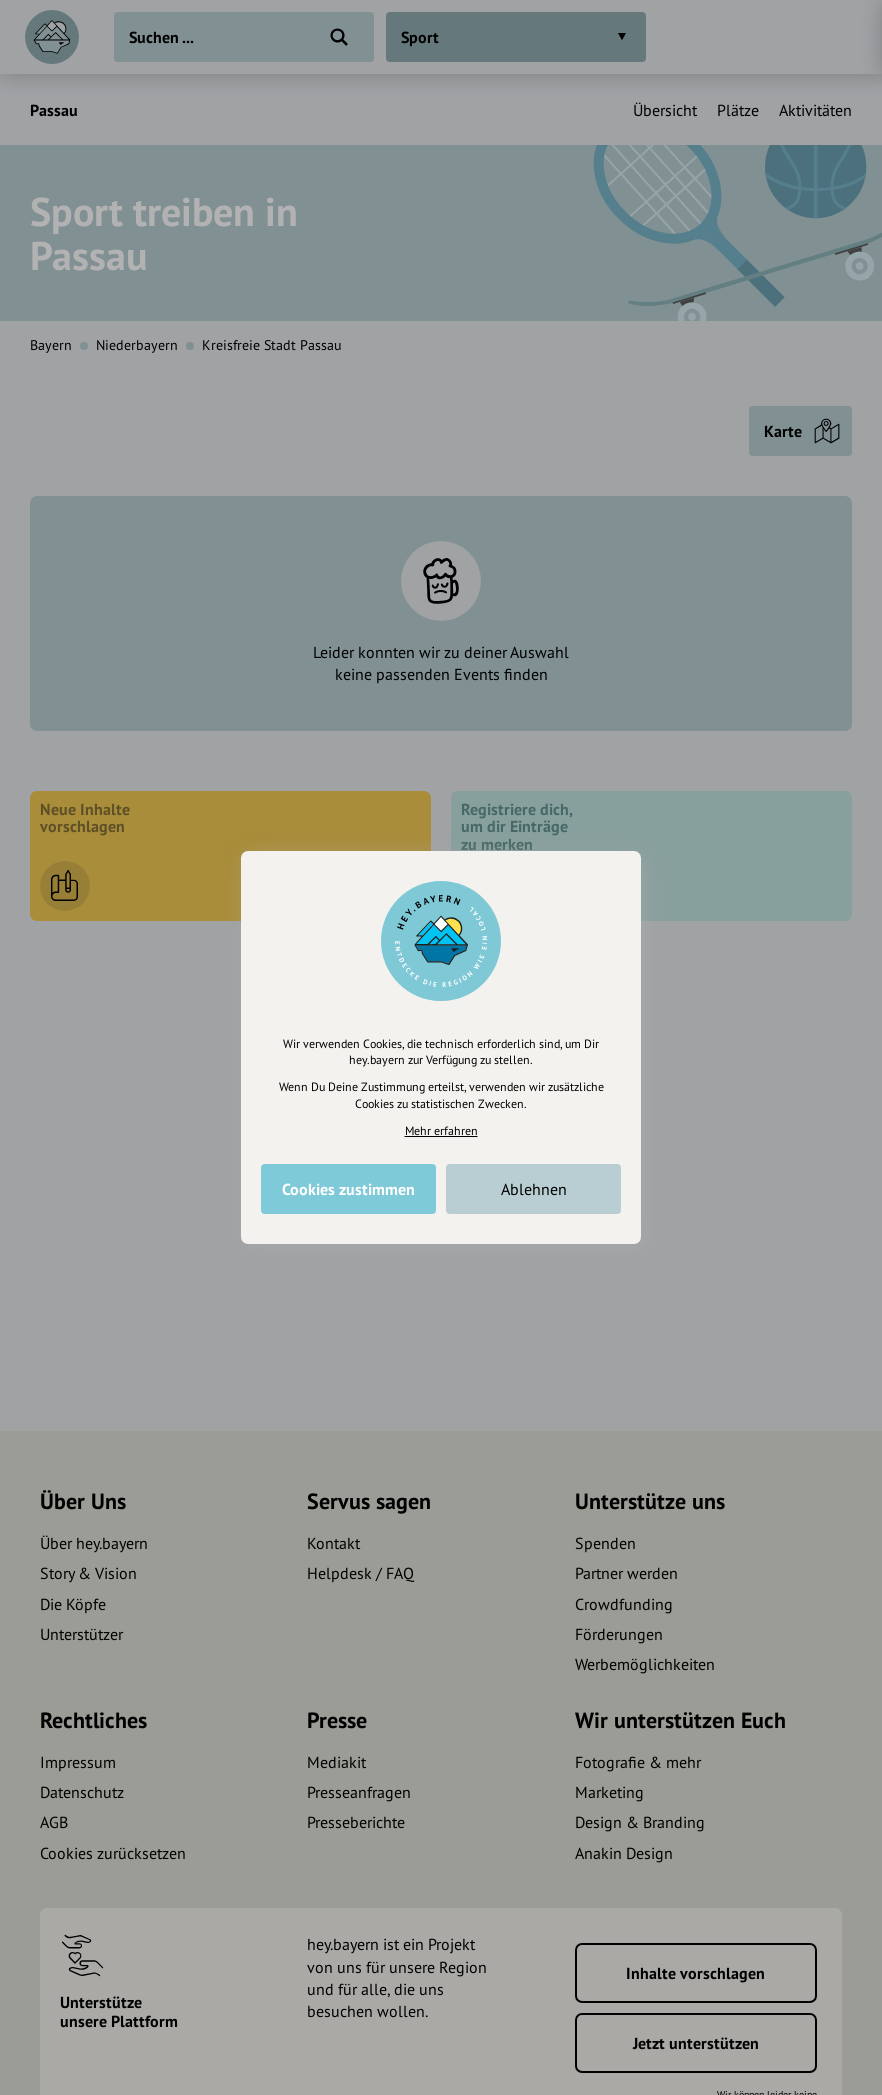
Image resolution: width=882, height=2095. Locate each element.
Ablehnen (534, 1189)
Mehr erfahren (441, 1130)
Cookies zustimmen (348, 1189)
